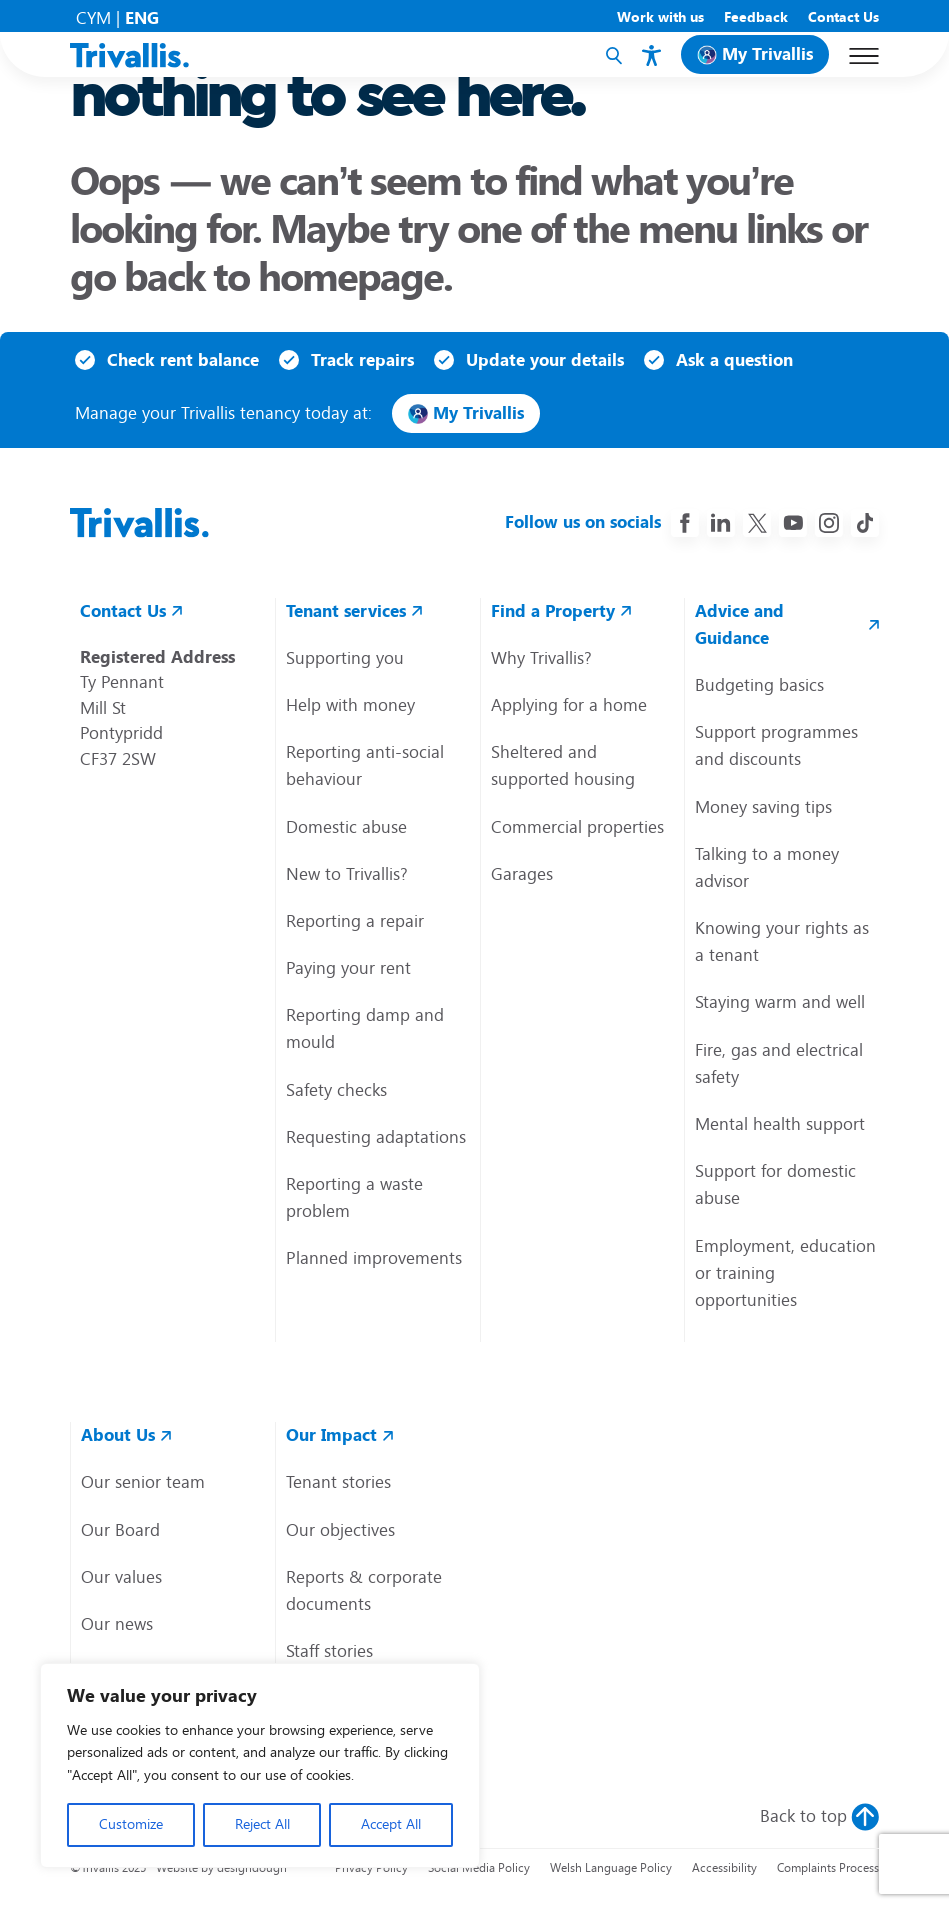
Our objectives (340, 1530)
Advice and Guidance (739, 624)
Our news (117, 1624)
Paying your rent (348, 968)
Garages (522, 874)
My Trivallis (767, 54)
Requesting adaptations (376, 1137)
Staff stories (329, 1651)
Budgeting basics (759, 685)
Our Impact (331, 1435)
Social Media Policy (479, 1868)
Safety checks (336, 1090)
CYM (93, 18)
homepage (350, 277)
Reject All (262, 1824)
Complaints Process (828, 1868)
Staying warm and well (780, 1002)
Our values (121, 1577)
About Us (118, 1435)
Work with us (660, 17)
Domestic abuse (346, 827)
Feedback (756, 17)
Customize (131, 1824)
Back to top (803, 1816)
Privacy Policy (371, 1868)
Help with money (350, 705)
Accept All (391, 1824)
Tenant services (346, 611)
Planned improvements (374, 1258)
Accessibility (724, 1868)
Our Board (120, 1530)
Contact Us (843, 17)
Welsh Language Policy (611, 1868)
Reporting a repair (355, 921)
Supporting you (345, 658)
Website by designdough (221, 1868)
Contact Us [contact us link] (123, 611)
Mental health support (780, 1124)
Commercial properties (577, 827)
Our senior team (143, 1482)
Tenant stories (338, 1482)
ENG (142, 18)
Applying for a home (569, 705)
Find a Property (553, 611)
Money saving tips (763, 807)
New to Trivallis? (347, 874)
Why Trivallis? (541, 658)
